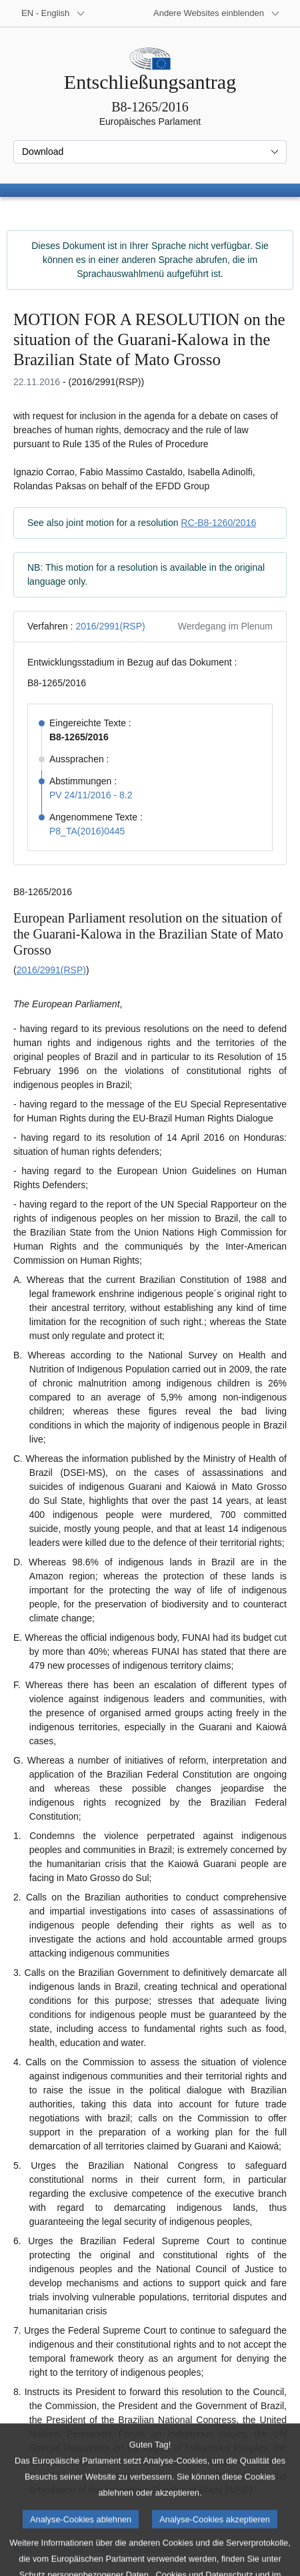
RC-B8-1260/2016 (218, 522)
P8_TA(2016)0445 (87, 831)
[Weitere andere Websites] (217, 13)
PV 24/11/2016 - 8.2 (91, 795)
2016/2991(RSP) (110, 626)
